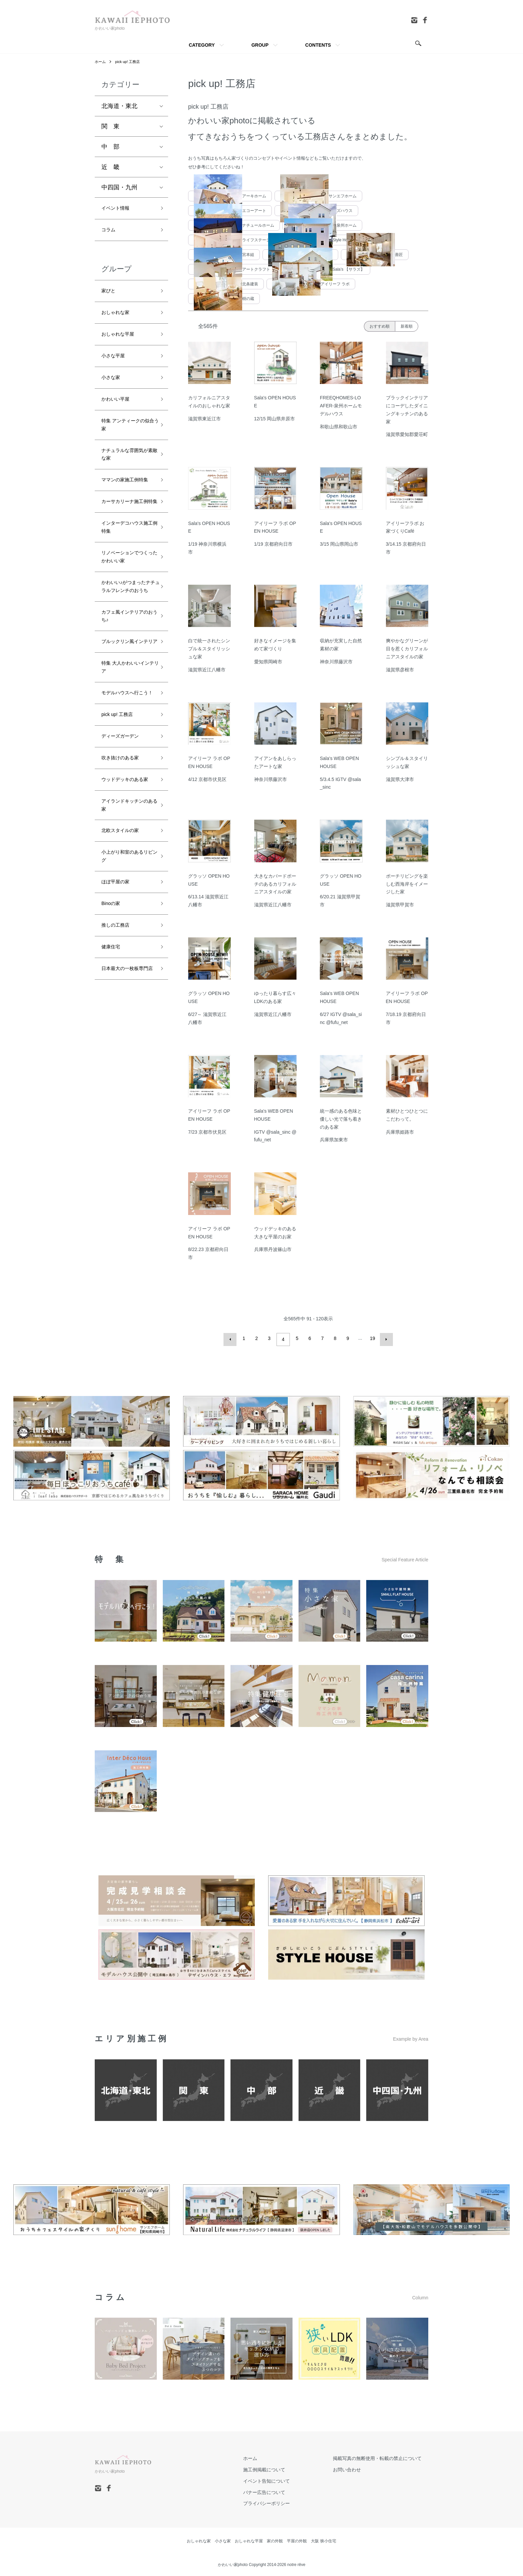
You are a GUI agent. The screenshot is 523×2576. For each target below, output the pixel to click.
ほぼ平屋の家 (119, 1032)
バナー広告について (284, 2490)
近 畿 (110, 167)
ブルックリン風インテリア (125, 738)
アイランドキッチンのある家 (125, 945)
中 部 (110, 147)
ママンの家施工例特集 (125, 513)
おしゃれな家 (119, 320)
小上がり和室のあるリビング (125, 1003)
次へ (384, 1338)
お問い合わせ (354, 2467)
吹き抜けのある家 (125, 882)
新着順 (407, 326)
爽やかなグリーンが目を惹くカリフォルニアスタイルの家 (407, 649)
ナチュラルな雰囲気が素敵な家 (125, 479)
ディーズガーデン (125, 859)
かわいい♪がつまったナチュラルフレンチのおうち (126, 664)
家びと (110, 296)
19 (371, 1338)
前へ (232, 1338)
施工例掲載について (284, 2467)
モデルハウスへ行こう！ (125, 806)
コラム (110, 233)
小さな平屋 (116, 368)
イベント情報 (119, 209)
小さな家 (113, 392)
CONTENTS (318, 45)
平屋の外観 (297, 2538)
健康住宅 (113, 1104)
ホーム (101, 61)
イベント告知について (286, 2478)
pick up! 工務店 (129, 61)
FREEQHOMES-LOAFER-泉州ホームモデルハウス (341, 406)
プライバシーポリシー (286, 2501)
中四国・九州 (119, 187)
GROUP (260, 45)
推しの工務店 (119, 1080)
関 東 (110, 126)
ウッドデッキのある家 (125, 911)
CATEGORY (202, 45)
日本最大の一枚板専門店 (125, 1133)
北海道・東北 (119, 106)
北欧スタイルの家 (125, 974)
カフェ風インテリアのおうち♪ (125, 703)
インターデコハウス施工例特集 (125, 581)
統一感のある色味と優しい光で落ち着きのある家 (341, 1119)
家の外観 (275, 2538)
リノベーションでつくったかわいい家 (125, 620)
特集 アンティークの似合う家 (126, 445)
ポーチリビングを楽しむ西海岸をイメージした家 (407, 884)
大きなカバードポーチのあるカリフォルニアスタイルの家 (275, 884)
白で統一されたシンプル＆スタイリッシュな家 (209, 649)
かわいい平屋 (119, 416)
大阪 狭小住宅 (323, 2538)
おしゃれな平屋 (122, 344)
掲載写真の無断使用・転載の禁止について (384, 2456)
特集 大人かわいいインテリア (126, 772)
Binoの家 (113, 1056)
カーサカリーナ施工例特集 (125, 547)
